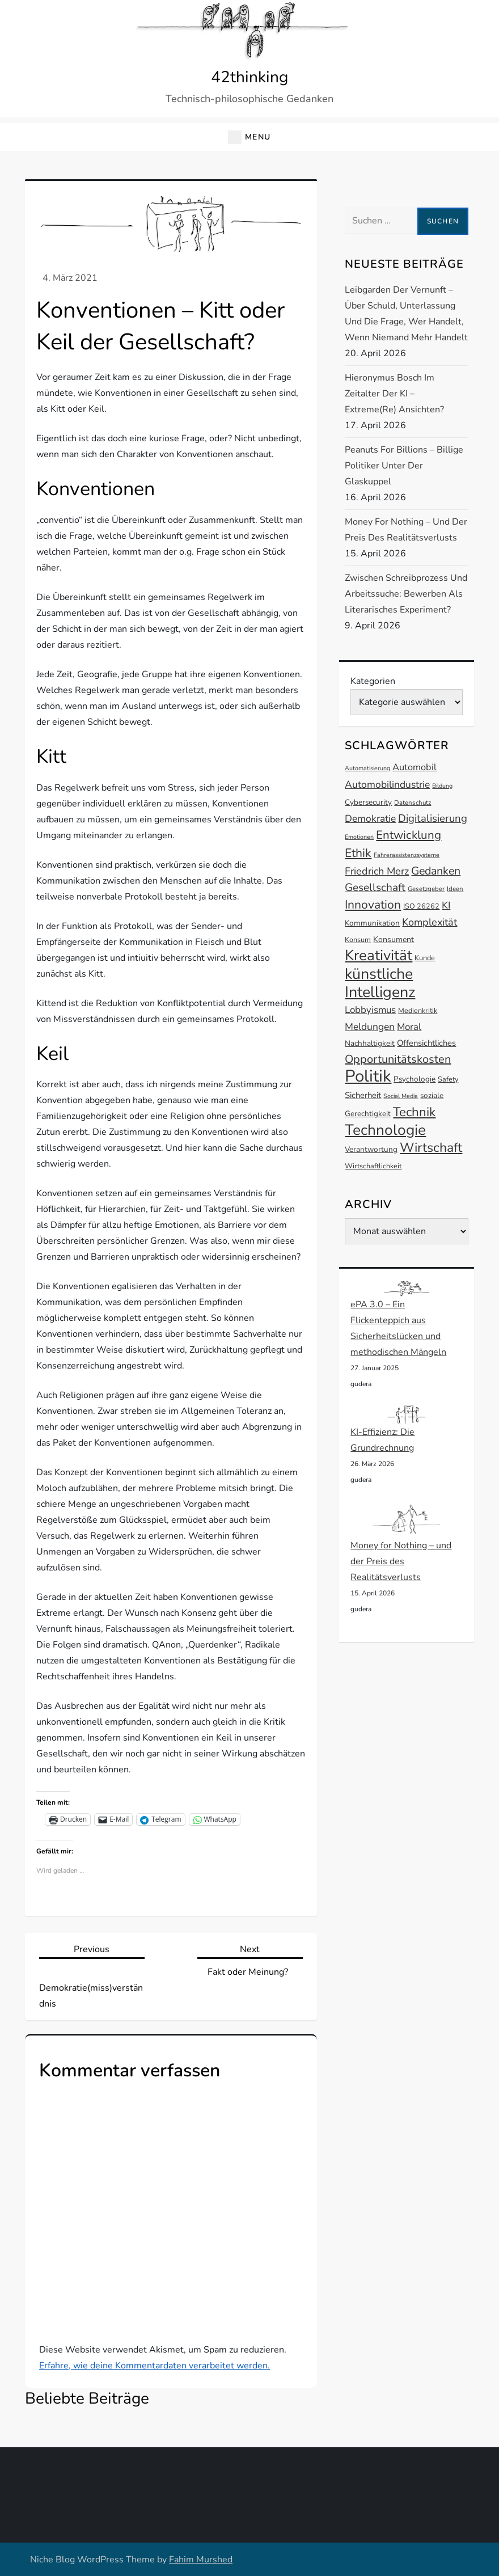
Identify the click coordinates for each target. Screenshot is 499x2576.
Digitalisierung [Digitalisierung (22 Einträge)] (432, 818)
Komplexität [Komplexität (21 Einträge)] (429, 922)
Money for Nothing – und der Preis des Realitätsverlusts (406, 530)
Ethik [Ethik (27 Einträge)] (358, 853)
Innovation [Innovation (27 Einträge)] (373, 905)
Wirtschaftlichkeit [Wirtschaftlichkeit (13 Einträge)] (373, 1166)
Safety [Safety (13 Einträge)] (448, 1079)
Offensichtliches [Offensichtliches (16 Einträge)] (426, 1043)
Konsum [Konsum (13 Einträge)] (358, 939)
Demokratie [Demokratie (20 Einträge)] (370, 818)
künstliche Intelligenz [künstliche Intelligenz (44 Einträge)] (380, 983)
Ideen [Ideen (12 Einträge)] (455, 888)
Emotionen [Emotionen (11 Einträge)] (359, 837)
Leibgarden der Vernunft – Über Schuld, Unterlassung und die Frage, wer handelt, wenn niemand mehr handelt (406, 314)
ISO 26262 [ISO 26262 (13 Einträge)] (421, 906)
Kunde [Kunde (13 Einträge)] (425, 957)
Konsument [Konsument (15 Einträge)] (393, 939)
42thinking (249, 77)
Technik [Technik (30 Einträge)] (414, 1112)
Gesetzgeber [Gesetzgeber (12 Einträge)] (426, 888)
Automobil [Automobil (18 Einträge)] (414, 767)
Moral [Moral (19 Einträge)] (409, 1026)
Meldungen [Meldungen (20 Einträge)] (370, 1026)
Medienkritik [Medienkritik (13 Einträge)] (417, 1010)
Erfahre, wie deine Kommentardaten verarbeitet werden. (154, 2365)
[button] (249, 137)
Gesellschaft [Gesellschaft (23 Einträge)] (375, 887)
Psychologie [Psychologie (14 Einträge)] (414, 1079)
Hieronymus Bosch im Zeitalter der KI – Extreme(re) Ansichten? (394, 393)
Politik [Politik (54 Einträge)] (368, 1076)
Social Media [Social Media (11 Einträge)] (400, 1096)
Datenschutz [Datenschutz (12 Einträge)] (412, 802)
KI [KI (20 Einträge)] (446, 905)
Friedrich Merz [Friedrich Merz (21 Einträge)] (377, 871)
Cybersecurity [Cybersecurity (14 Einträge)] (368, 802)
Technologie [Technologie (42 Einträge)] (385, 1130)
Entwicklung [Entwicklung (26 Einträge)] (408, 835)
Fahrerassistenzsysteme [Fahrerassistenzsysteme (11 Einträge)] (406, 855)
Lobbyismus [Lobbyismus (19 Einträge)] (370, 1009)
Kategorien (372, 681)
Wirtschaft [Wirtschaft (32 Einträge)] (431, 1147)
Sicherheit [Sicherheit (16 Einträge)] (363, 1095)
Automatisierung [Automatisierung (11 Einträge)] (367, 768)
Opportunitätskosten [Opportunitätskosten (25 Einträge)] (398, 1059)
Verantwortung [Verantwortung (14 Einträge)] (371, 1149)
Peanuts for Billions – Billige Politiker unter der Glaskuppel (404, 466)
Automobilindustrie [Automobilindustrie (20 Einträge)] (387, 784)
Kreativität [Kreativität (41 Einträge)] (378, 955)
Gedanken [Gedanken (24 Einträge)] (435, 871)
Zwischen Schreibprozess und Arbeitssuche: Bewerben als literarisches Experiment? (406, 594)
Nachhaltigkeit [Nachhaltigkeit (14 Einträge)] (370, 1043)
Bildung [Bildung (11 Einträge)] (442, 786)
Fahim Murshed (200, 2559)
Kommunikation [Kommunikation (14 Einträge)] (372, 923)
